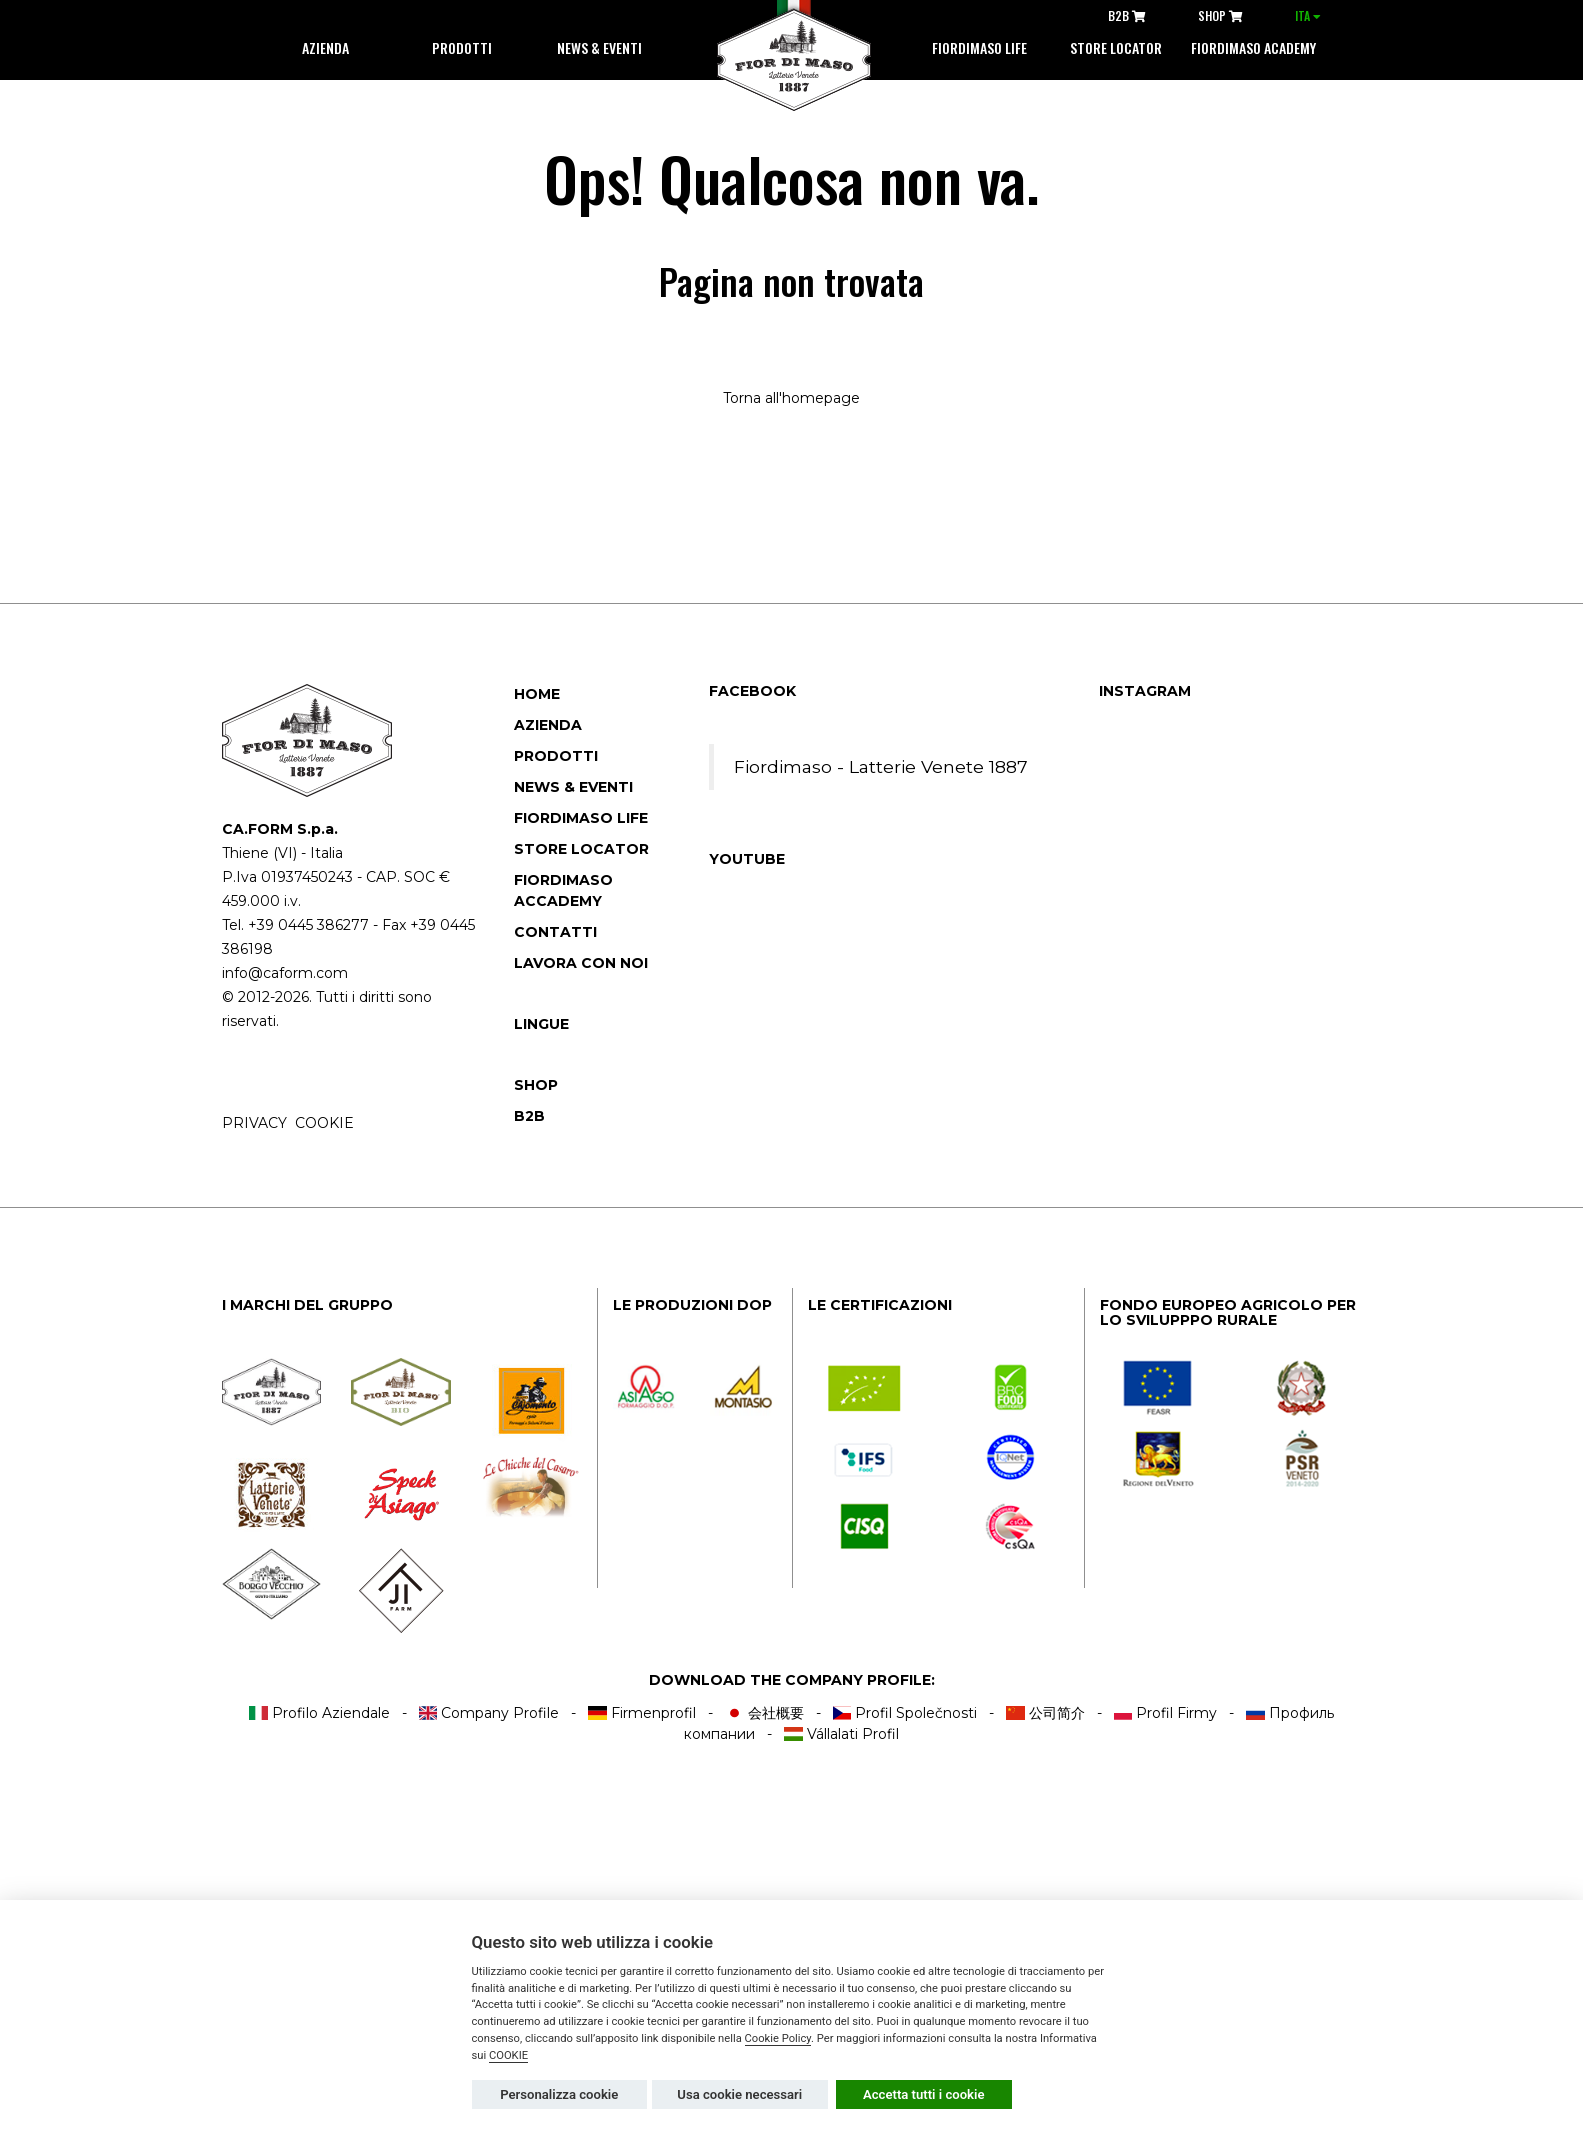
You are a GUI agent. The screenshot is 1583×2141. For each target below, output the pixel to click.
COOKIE (324, 1123)
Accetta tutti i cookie (924, 2094)
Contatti (555, 932)
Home (537, 694)
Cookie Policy (778, 2038)
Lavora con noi (581, 963)
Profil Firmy (1166, 1713)
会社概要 (764, 1713)
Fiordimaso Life (581, 818)
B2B (1127, 15)
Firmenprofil (642, 1713)
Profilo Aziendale (319, 1713)
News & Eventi (599, 47)
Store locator (1116, 47)
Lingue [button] (541, 1024)
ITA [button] (1308, 15)
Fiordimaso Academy (1253, 47)
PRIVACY (254, 1123)
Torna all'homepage (791, 398)
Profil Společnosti (905, 1713)
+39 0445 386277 (308, 925)
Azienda (325, 47)
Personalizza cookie (559, 2094)
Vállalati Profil (841, 1734)
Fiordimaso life (979, 47)
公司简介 (1045, 1713)
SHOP (1220, 15)
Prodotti (462, 47)
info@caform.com (285, 973)
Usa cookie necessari (739, 2094)
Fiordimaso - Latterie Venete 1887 (881, 766)
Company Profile (489, 1713)
